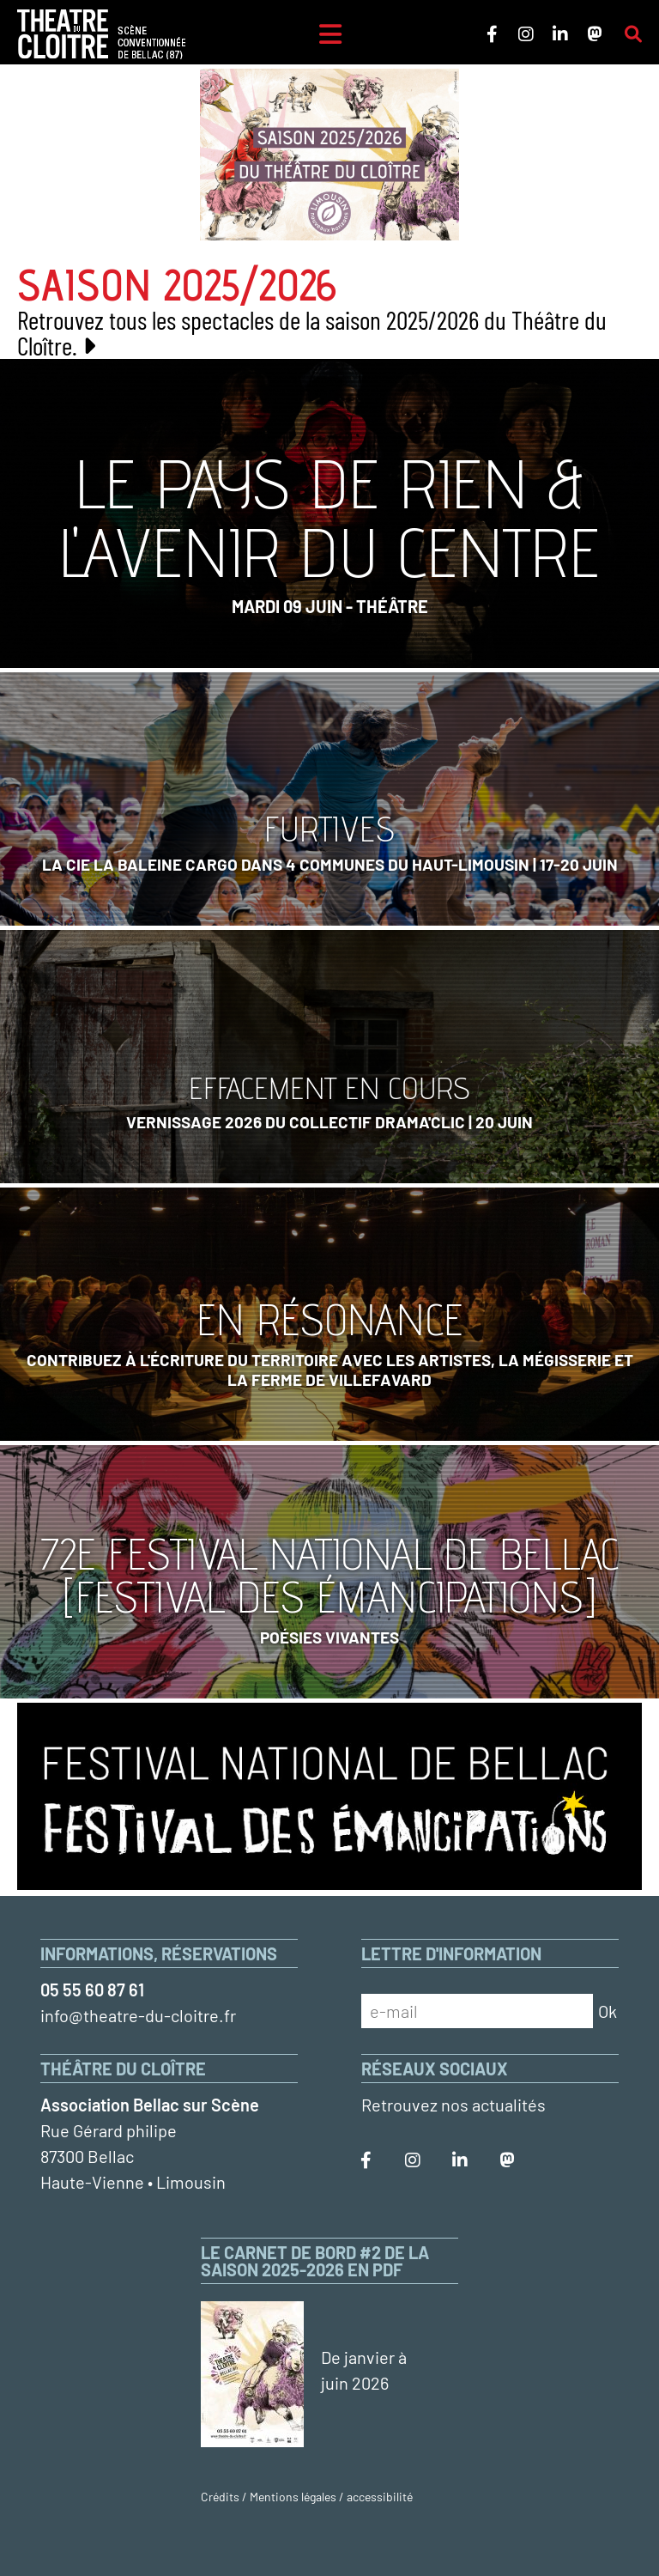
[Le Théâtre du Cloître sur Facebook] (492, 34)
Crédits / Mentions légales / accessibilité (307, 2496)
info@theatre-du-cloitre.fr (138, 2015)
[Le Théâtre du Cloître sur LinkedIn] (560, 34)
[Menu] (330, 34)
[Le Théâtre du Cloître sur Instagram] (526, 34)
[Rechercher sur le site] (633, 34)
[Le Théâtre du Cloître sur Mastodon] (594, 34)
